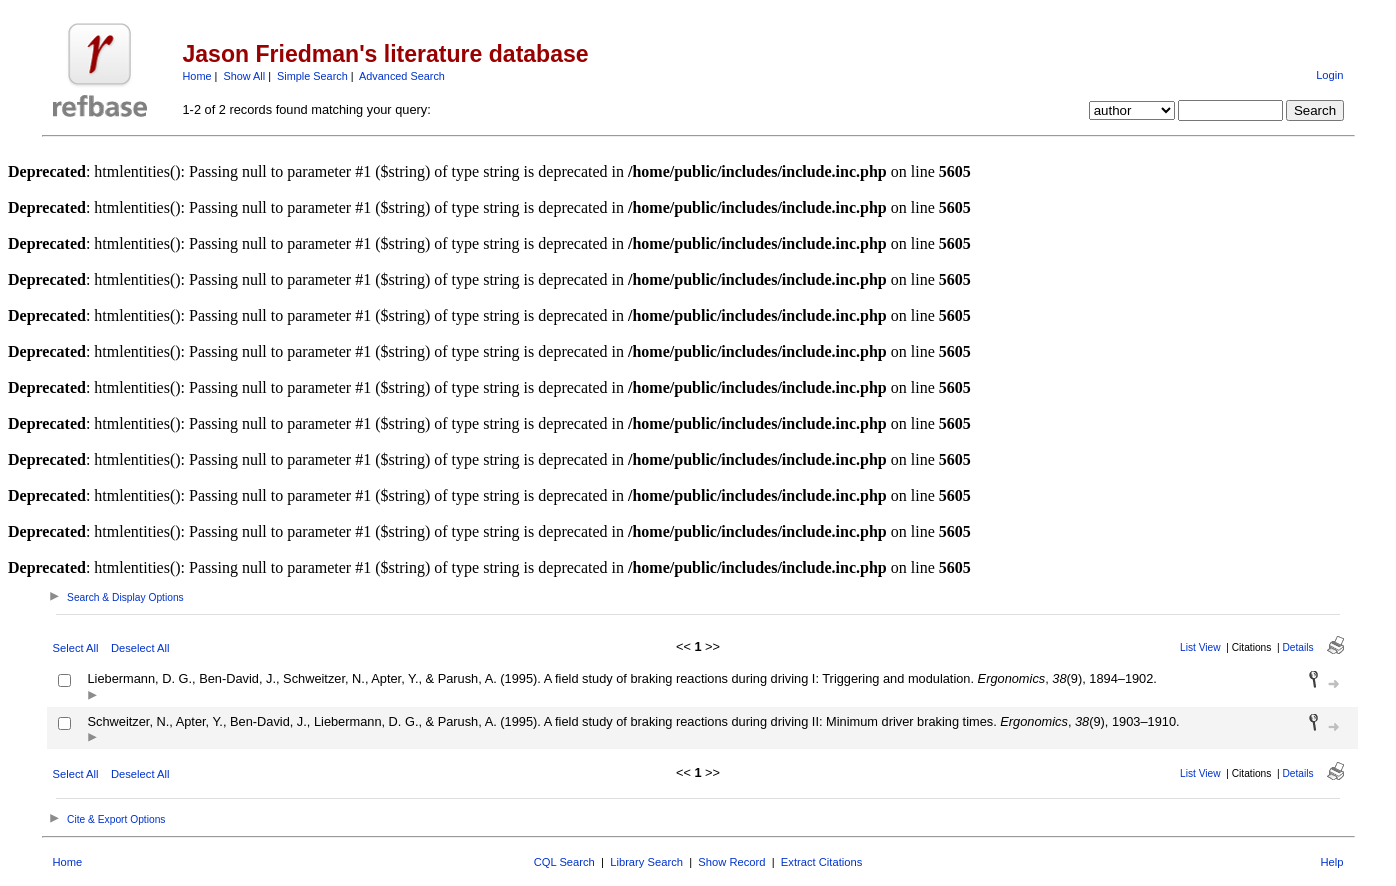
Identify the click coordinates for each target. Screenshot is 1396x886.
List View (1200, 647)
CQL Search (564, 862)
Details (1298, 647)
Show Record (731, 862)
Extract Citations (821, 862)
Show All (244, 76)
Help (1331, 862)
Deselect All (140, 648)
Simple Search (312, 76)
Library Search (646, 862)
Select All (76, 648)
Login (1329, 75)
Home (197, 76)
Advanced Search (402, 76)
